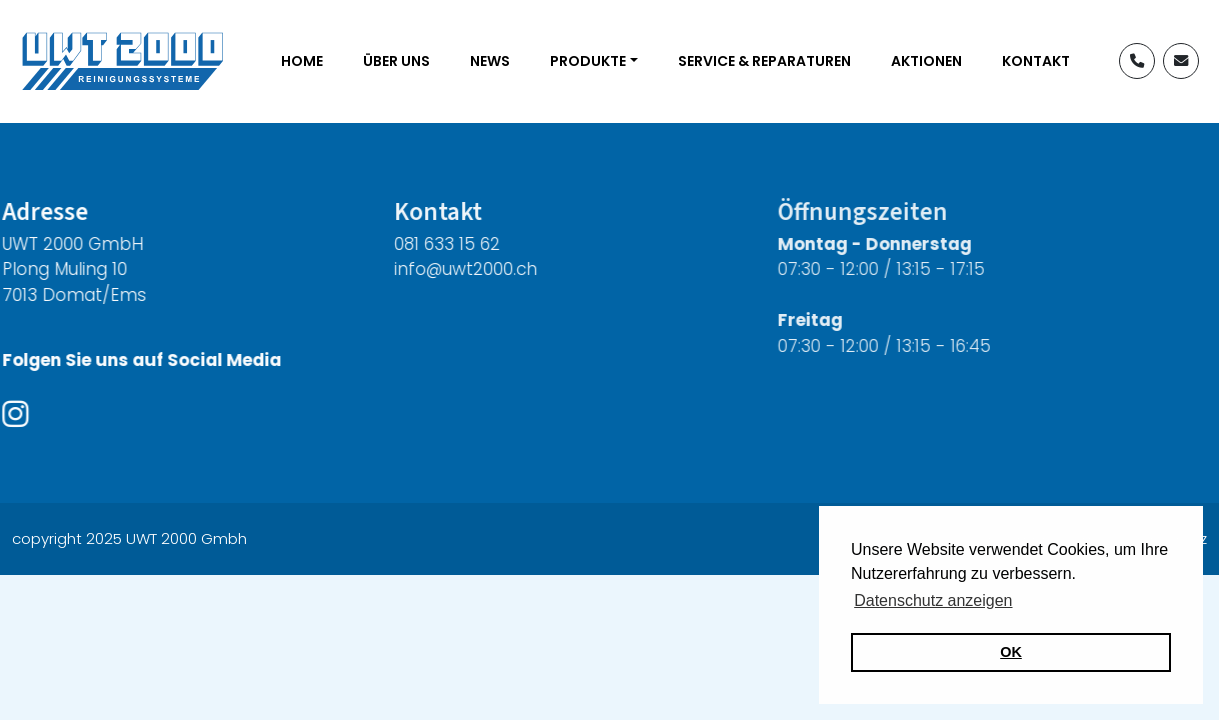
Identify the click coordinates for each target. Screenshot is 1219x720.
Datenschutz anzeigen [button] (933, 600)
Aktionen (926, 61)
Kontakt (1036, 61)
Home (302, 61)
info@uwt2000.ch (443, 269)
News (490, 61)
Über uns (396, 61)
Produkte (588, 61)
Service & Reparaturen (764, 61)
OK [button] (1011, 652)
